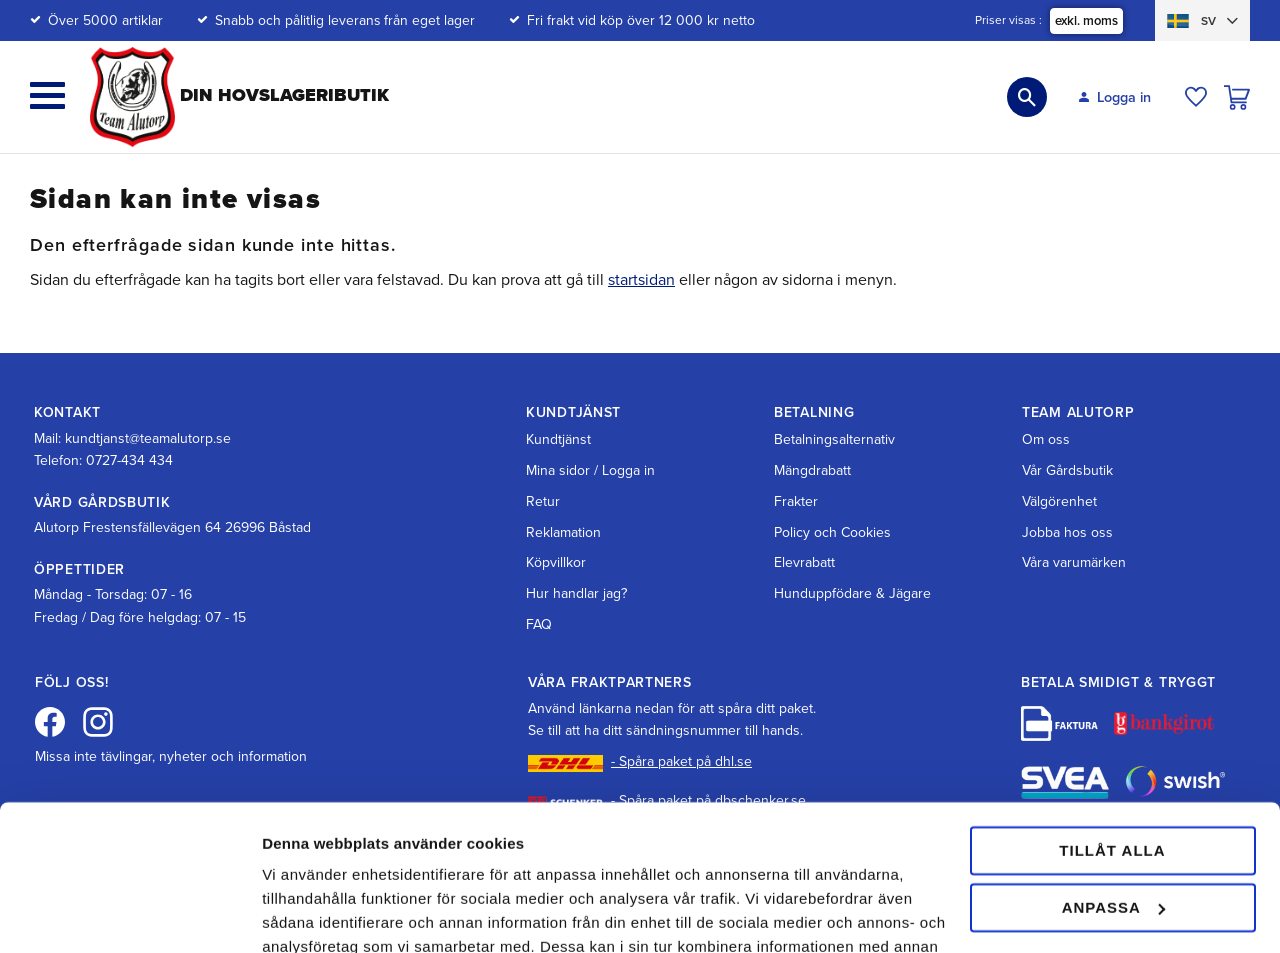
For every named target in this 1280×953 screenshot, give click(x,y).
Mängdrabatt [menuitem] (812, 470)
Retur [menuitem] (543, 501)
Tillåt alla (1112, 714)
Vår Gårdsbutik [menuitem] (1067, 470)
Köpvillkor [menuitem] (556, 562)
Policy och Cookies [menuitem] (832, 532)
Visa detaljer (306, 913)
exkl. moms (1086, 21)
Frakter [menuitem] (796, 501)
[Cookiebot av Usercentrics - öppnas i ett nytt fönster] (129, 914)
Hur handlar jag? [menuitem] (576, 593)
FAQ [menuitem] (539, 624)
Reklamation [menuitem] (563, 532)
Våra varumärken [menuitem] (1074, 562)
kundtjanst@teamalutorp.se (148, 438)
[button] (47, 95)
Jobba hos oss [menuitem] (1067, 532)
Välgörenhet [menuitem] (1059, 501)
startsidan (641, 280)
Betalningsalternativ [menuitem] (834, 439)
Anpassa (1113, 770)
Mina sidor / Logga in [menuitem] (590, 470)
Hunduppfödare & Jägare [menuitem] (852, 593)
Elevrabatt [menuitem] (804, 562)
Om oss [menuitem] (1046, 439)
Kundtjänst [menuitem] (558, 439)
